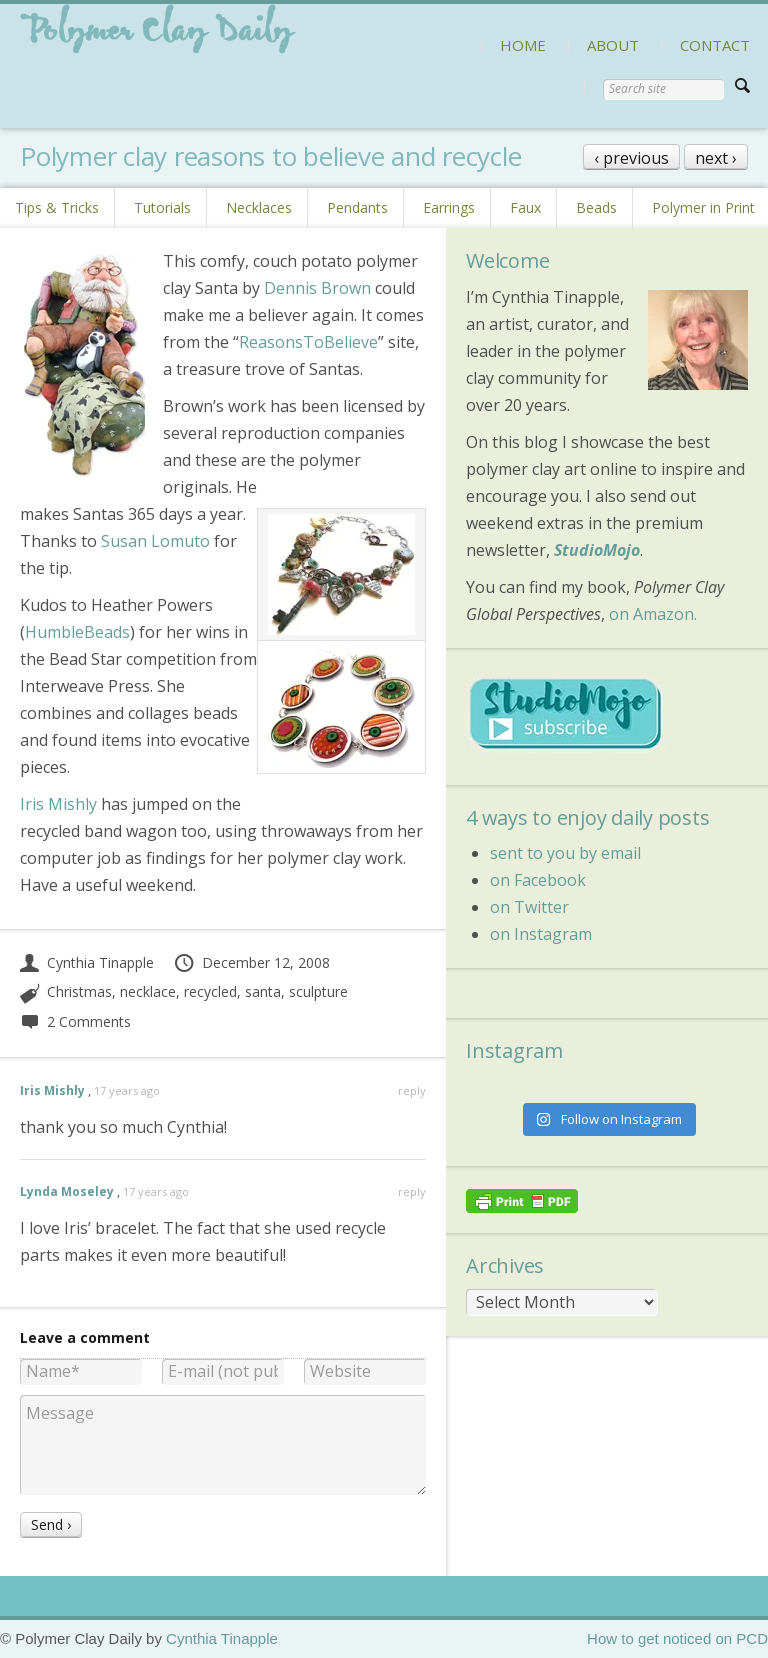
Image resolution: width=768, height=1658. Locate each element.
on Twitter (529, 907)
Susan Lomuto (155, 541)
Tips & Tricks (57, 207)
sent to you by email (565, 853)
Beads (596, 207)
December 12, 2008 (251, 962)
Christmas (79, 991)
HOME (523, 45)
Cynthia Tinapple (87, 962)
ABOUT (613, 45)
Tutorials (162, 207)
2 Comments (75, 1021)
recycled (210, 991)
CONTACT (715, 45)
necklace (148, 991)
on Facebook (538, 880)
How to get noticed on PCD (677, 1638)
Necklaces (259, 207)
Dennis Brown (317, 288)
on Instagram (541, 934)
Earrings (449, 207)
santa (263, 991)
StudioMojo (597, 550)
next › (716, 158)
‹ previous (631, 158)
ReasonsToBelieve (308, 342)
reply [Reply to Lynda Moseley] (412, 1191)
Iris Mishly (58, 804)
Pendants (357, 207)
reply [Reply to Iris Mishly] (412, 1090)
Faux (525, 207)
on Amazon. (653, 614)
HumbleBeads (77, 632)
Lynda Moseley (67, 1191)
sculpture (318, 991)
